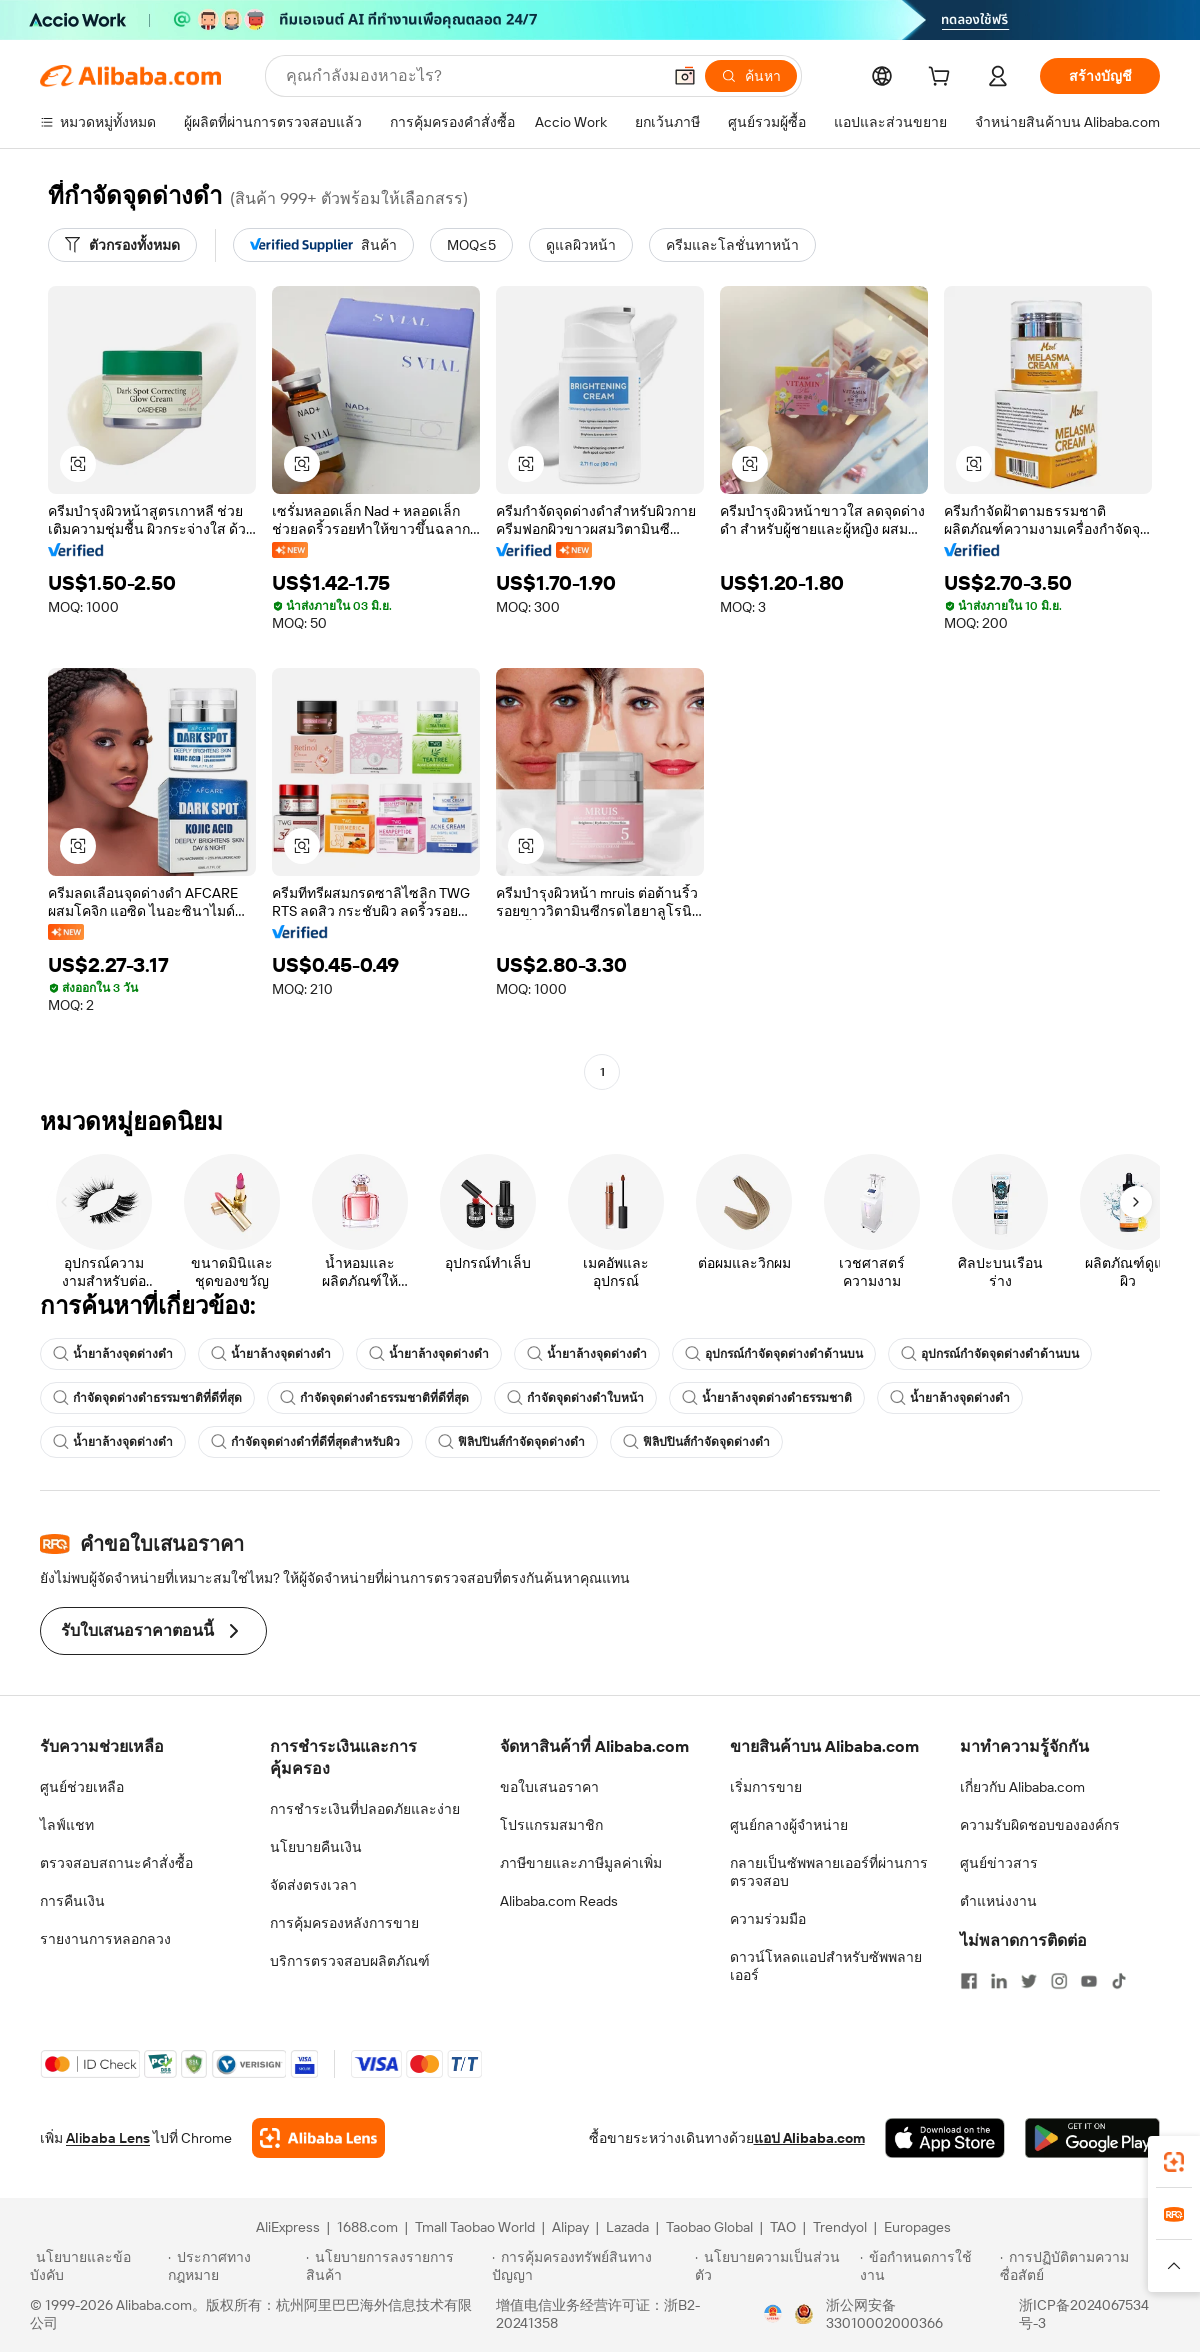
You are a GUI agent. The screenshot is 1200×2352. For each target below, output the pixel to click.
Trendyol (840, 2227)
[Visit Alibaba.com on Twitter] (1029, 1981)
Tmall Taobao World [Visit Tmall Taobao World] (475, 2227)
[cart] (943, 79)
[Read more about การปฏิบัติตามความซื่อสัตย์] (1085, 2266)
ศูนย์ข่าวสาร (999, 1863)
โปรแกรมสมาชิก (551, 1825)
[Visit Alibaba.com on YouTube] (1089, 1981)
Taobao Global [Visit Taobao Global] (709, 2227)
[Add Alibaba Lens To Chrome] (318, 2138)
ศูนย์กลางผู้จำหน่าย (789, 1825)
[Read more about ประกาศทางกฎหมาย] (233, 2266)
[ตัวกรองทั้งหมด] (122, 245)
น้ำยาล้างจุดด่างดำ (113, 1354)
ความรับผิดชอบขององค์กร (1040, 1825)
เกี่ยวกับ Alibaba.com (1022, 1787)
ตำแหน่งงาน (998, 1901)
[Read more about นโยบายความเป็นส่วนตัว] (774, 2266)
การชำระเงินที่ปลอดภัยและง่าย (365, 1809)
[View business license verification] (773, 2314)
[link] (1174, 2162)
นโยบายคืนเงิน (316, 1847)
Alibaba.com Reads (559, 1901)
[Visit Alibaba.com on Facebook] (969, 1981)
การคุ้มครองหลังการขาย (344, 1923)
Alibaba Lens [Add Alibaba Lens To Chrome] (108, 2138)
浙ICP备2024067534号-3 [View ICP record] (1084, 2314)
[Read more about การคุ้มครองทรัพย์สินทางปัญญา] (590, 2266)
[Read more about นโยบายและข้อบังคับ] (96, 2266)
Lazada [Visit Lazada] (627, 2227)
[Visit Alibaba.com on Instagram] (1059, 1981)
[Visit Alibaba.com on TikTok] (1119, 1981)
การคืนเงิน (72, 1901)
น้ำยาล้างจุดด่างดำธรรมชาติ (767, 1398)
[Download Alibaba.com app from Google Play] (1092, 2138)
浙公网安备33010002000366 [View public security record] (884, 2314)
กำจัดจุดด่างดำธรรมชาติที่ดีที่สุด (147, 1398)
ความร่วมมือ (768, 1919)
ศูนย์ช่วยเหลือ (82, 1787)
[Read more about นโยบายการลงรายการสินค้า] (396, 2266)
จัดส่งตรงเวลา (313, 1885)
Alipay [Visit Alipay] (570, 2227)
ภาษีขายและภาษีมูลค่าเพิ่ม (581, 1863)
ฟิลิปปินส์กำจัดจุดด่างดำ (511, 1442)
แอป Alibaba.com (809, 2138)
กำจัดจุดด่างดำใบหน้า (575, 1398)
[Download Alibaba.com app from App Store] (945, 2138)
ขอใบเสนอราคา (549, 1787)
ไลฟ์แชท (67, 1825)
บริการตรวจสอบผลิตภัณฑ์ (350, 1961)
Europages (917, 2227)
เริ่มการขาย (766, 1787)
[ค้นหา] (751, 76)
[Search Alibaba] (471, 76)
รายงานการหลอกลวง (105, 1939)
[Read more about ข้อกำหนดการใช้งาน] (927, 2266)
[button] (685, 76)
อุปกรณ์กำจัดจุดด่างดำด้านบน (774, 1354)
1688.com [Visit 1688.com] (367, 2227)
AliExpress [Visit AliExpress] (288, 2227)
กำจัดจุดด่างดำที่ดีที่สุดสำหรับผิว (305, 1442)
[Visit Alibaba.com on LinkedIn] (999, 1981)
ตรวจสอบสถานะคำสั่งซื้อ (116, 1863)
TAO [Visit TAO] (783, 2227)
